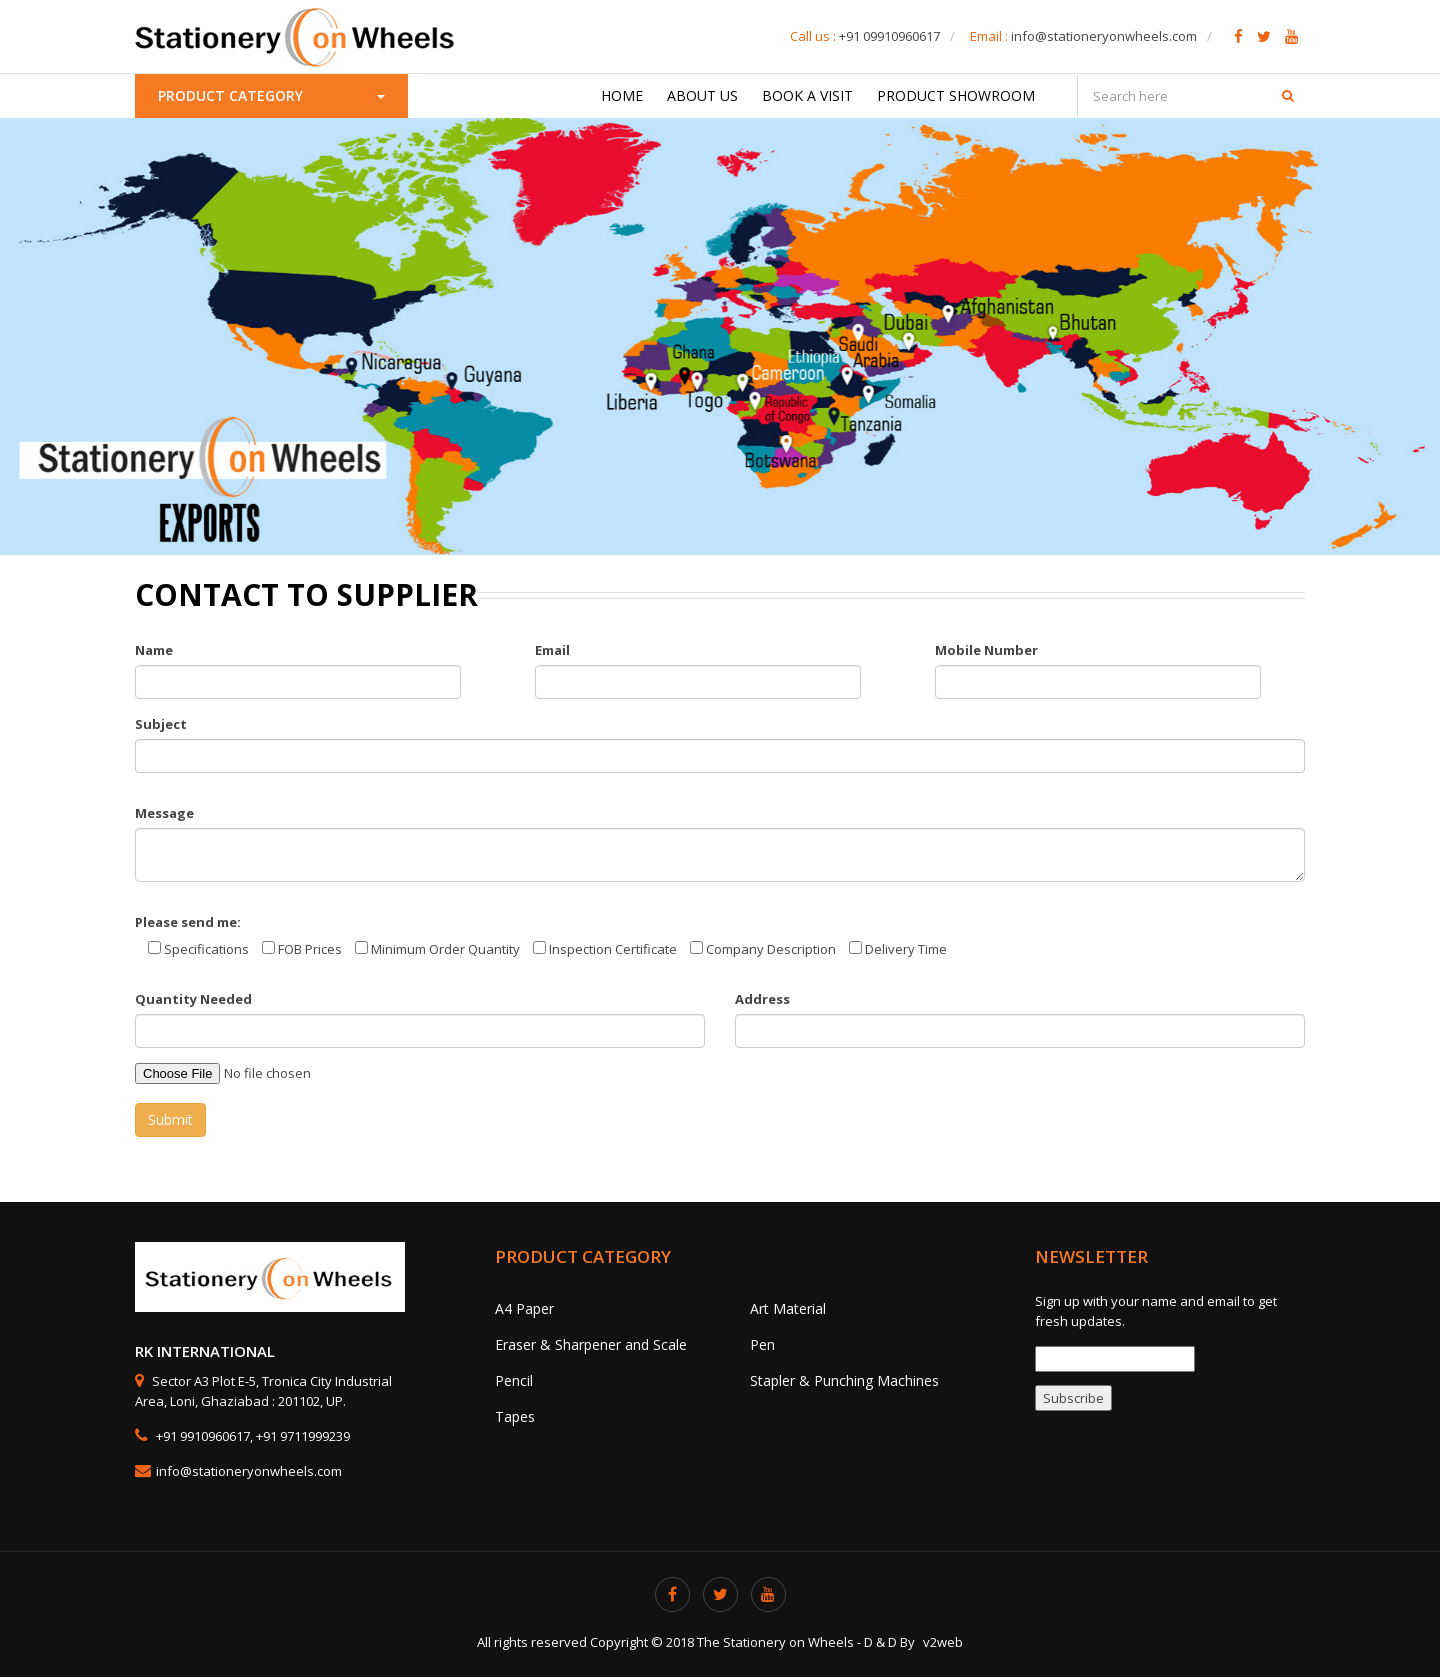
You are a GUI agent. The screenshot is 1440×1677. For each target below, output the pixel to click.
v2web (943, 1642)
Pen (762, 1344)
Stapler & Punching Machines (844, 1380)
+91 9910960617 (201, 1436)
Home (622, 95)
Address (762, 999)
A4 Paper (524, 1308)
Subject (161, 724)
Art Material (788, 1308)
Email (552, 650)
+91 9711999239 (303, 1436)
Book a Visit (807, 95)
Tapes (515, 1416)
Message (164, 813)
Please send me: (188, 922)
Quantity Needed (193, 999)
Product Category (271, 95)
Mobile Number (986, 650)
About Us (702, 95)
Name (154, 650)
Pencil (514, 1380)
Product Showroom (956, 95)
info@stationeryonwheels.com (1104, 36)
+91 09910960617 (889, 36)
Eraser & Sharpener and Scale (591, 1344)
